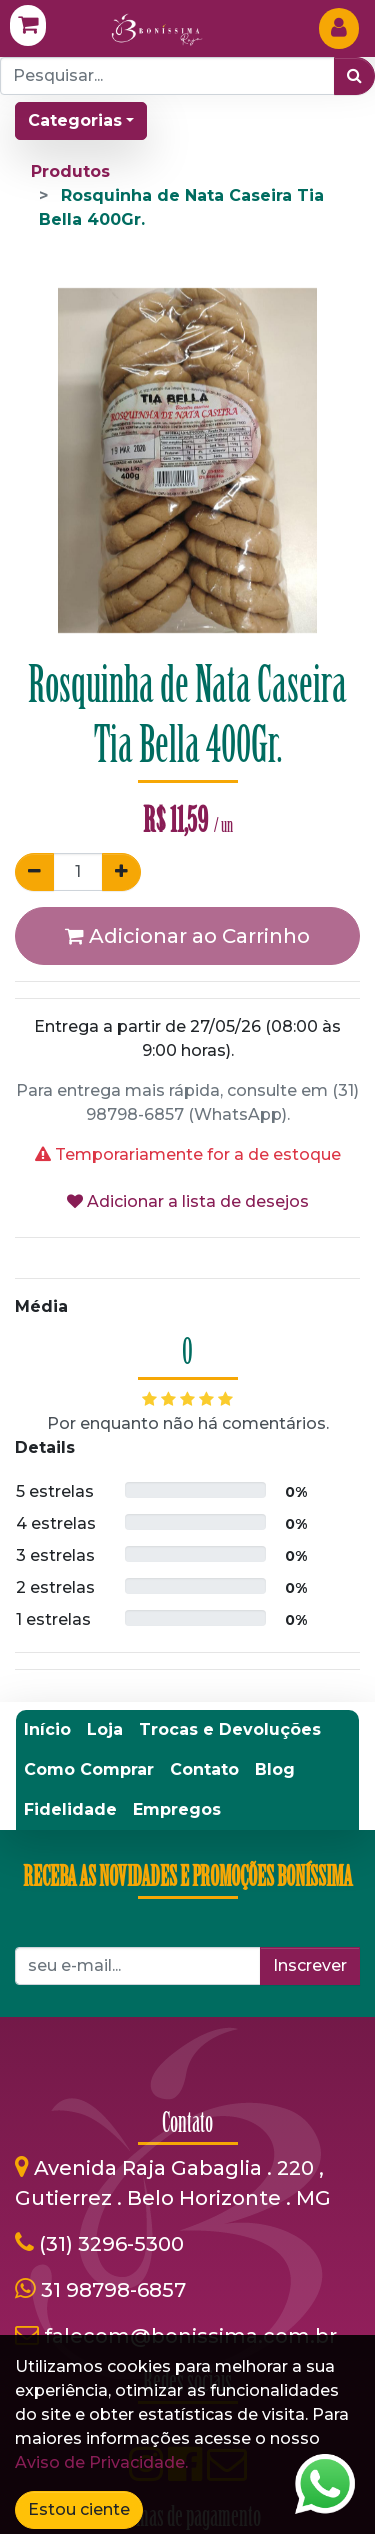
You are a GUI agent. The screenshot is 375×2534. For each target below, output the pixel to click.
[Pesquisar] (354, 76)
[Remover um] (34, 872)
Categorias (75, 120)
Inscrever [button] (310, 1965)
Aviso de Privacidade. (101, 2462)
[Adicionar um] (121, 872)
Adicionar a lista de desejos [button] (188, 1201)
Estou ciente (79, 2509)
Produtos (70, 171)
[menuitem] (47, 1730)
